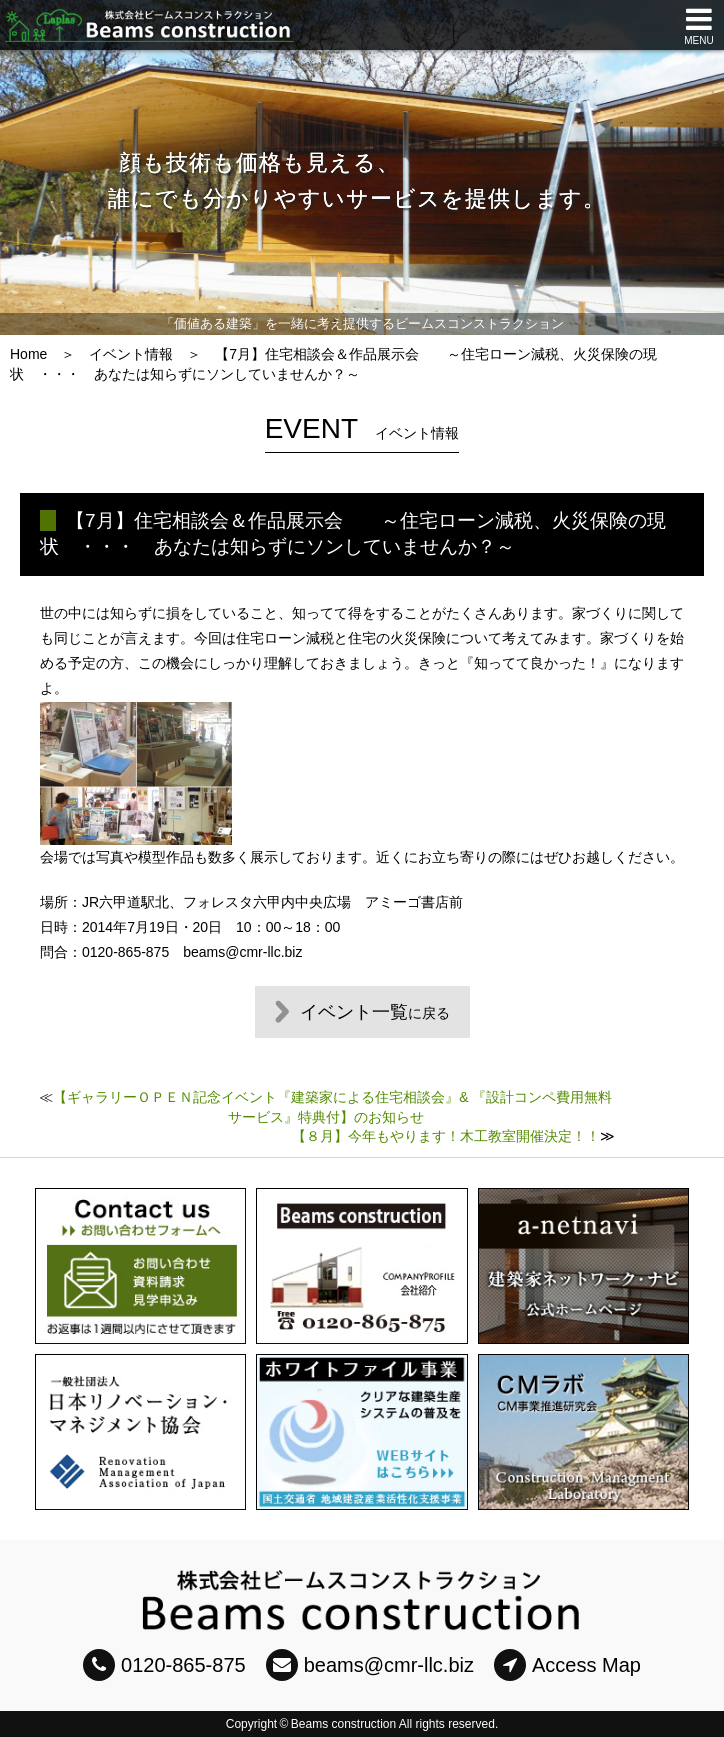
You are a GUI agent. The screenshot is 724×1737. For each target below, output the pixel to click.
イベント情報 (131, 354)
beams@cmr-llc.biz (370, 1665)
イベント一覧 (375, 1012)
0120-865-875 (164, 1665)
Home (28, 354)
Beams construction (343, 1724)
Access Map (567, 1665)
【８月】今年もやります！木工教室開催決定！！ (446, 1136)
